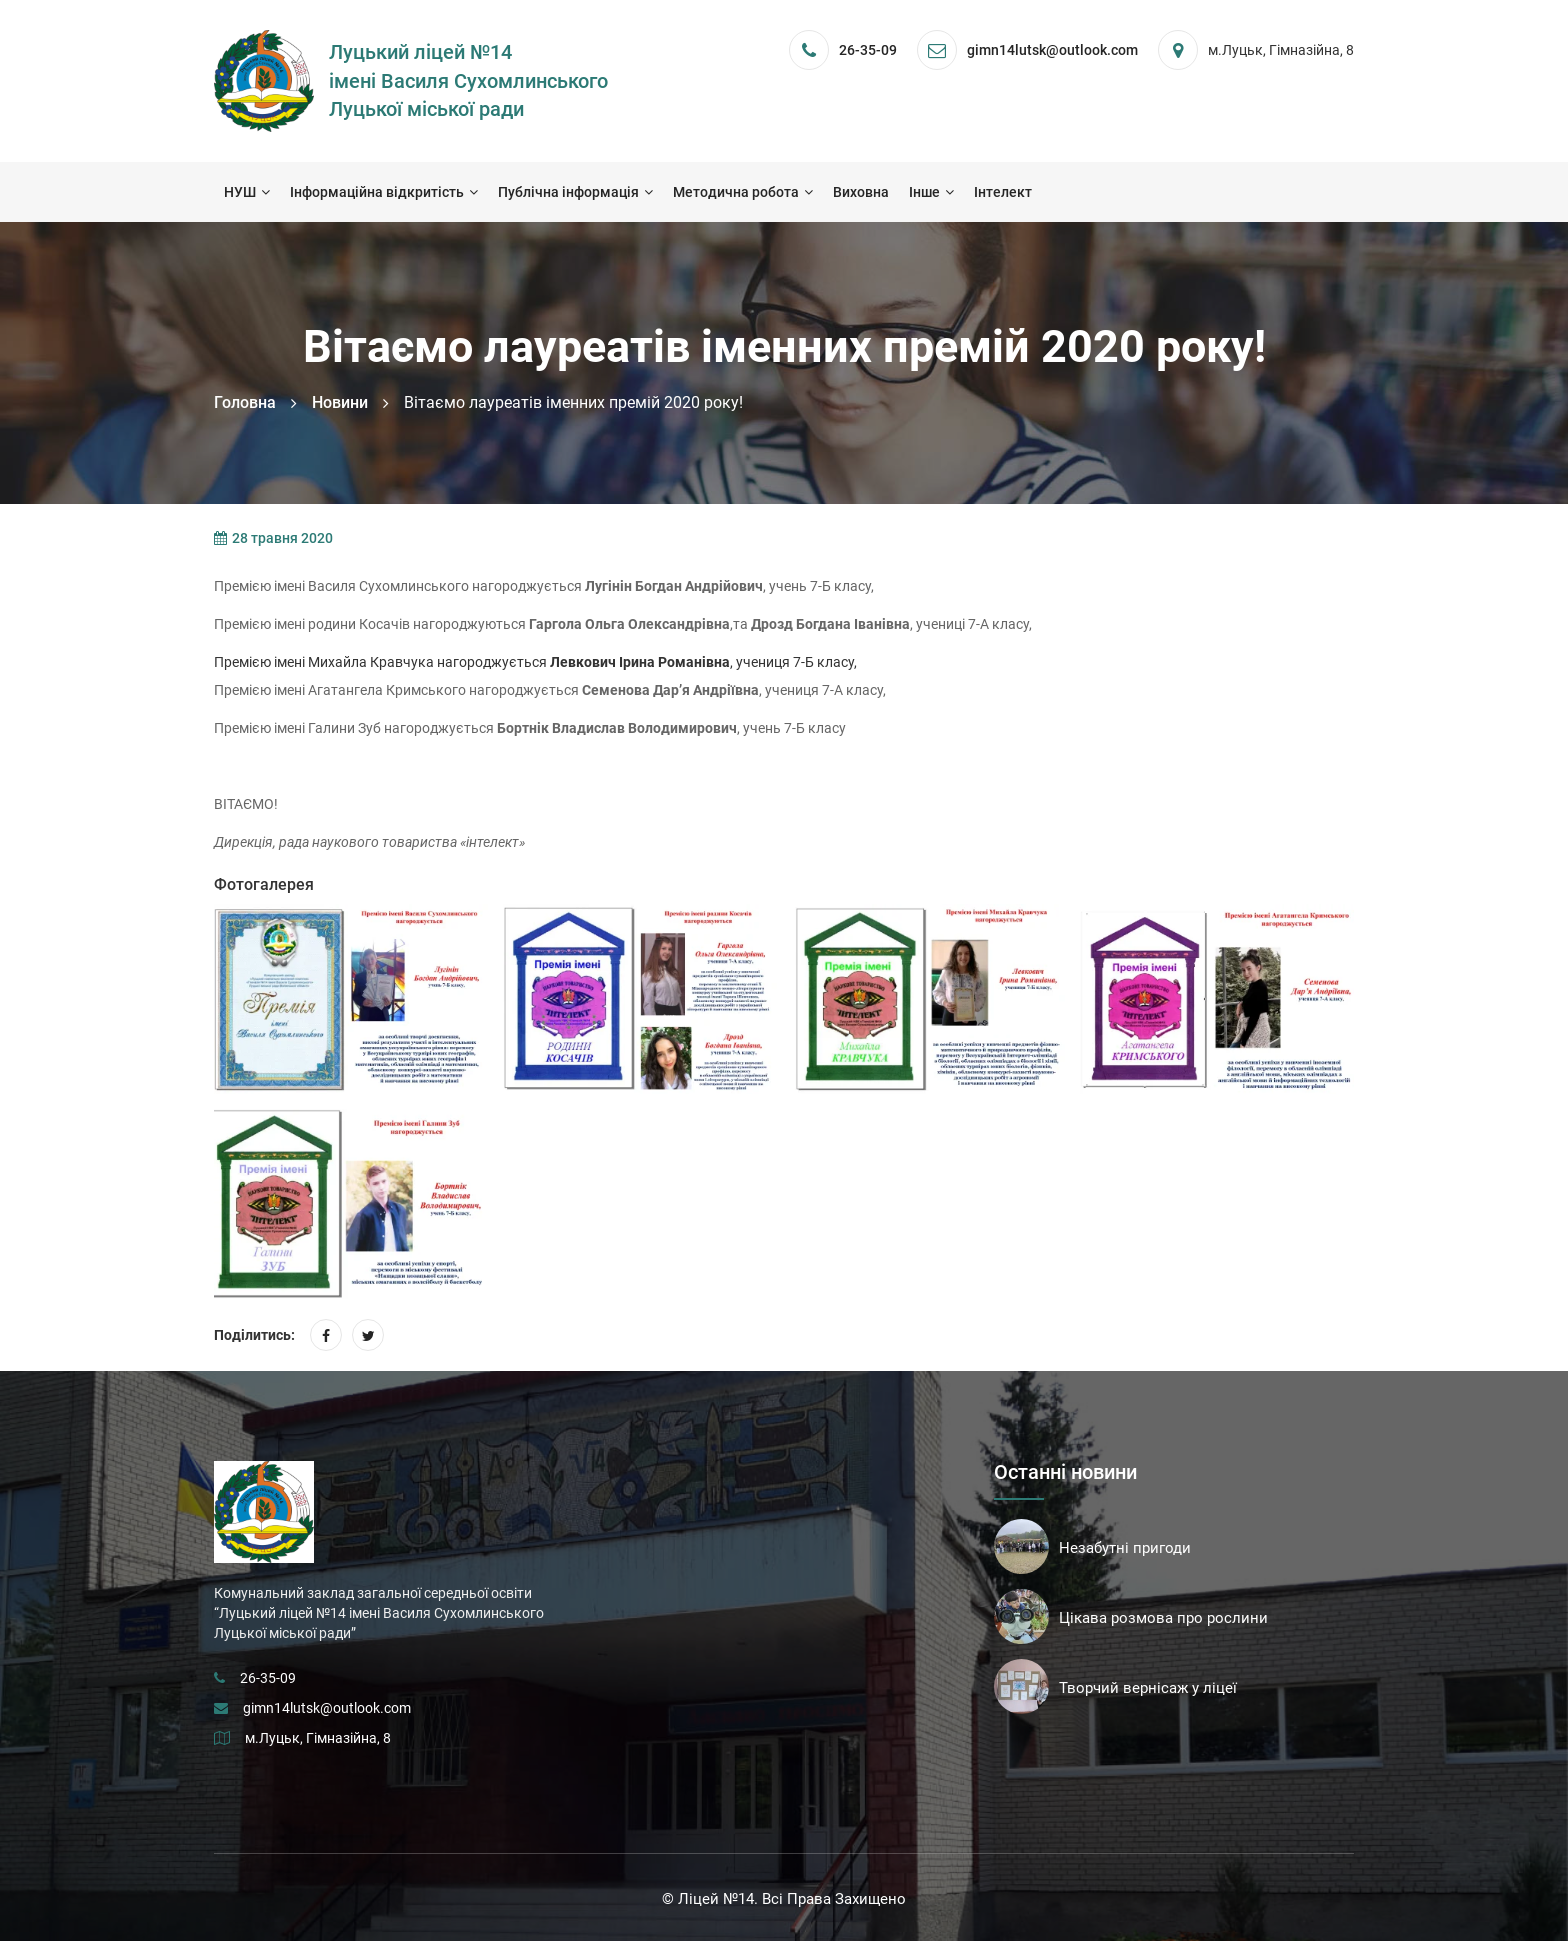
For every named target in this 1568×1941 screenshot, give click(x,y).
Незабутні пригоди (1125, 1548)
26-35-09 (868, 50)
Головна (245, 402)
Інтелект (1003, 192)
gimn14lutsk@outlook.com (327, 1708)
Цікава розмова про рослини (1163, 1618)
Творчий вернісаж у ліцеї (1148, 1688)
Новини (340, 402)
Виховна (861, 192)
